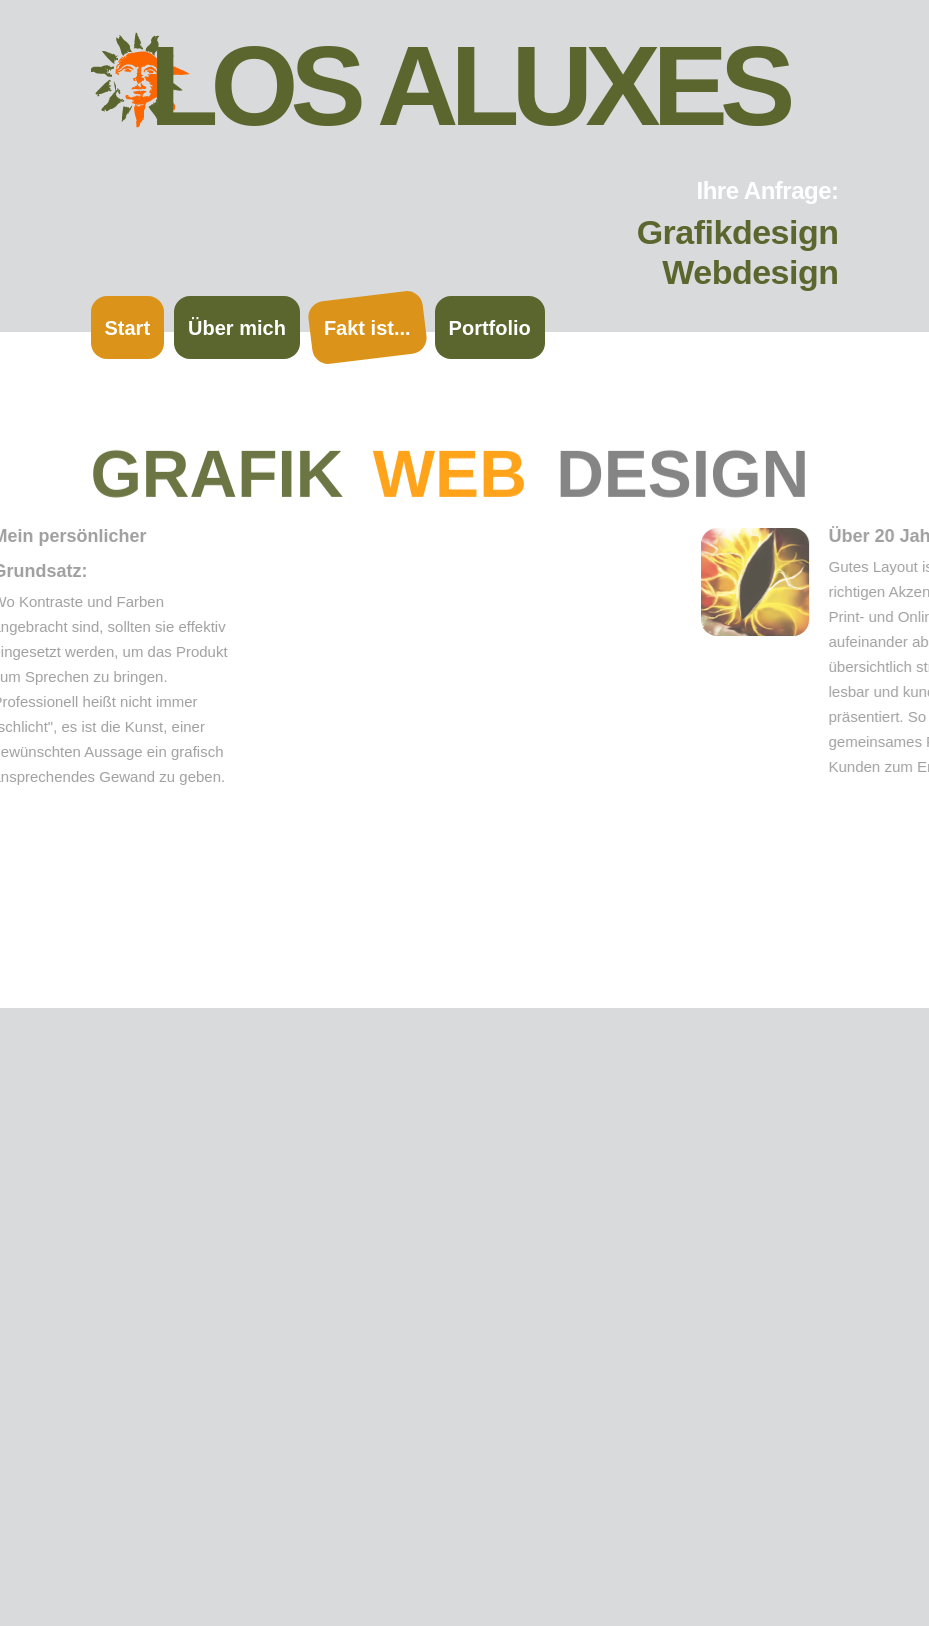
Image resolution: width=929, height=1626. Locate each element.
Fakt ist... (367, 328)
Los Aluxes (469, 86)
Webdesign (750, 272)
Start (128, 328)
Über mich (237, 328)
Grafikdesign (738, 232)
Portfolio (490, 328)
